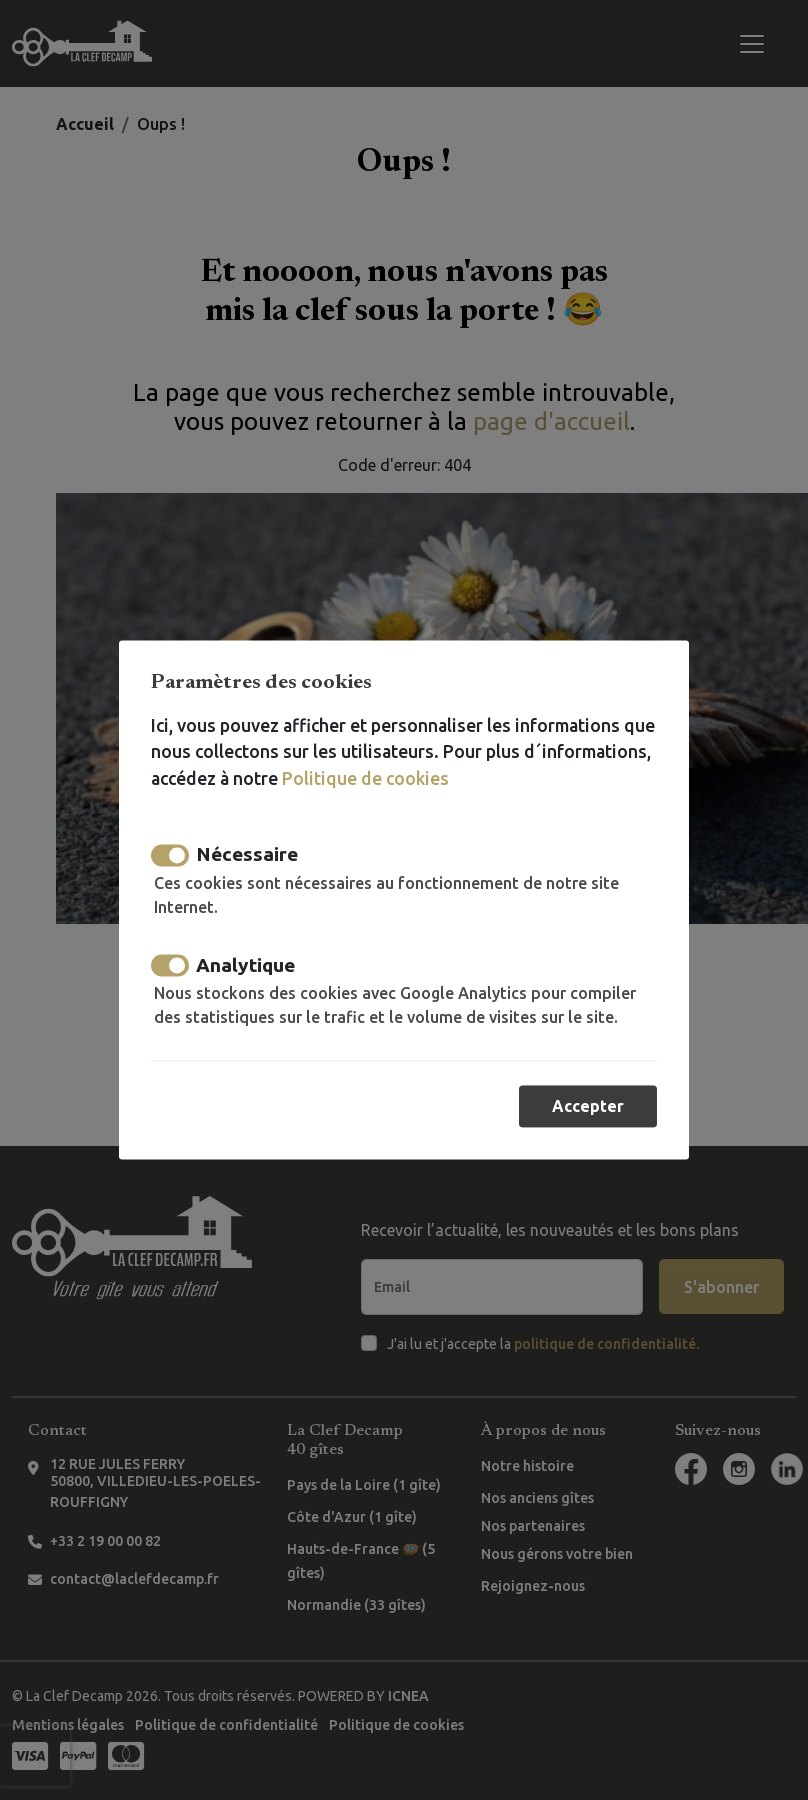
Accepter (588, 1107)
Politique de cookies (365, 778)
